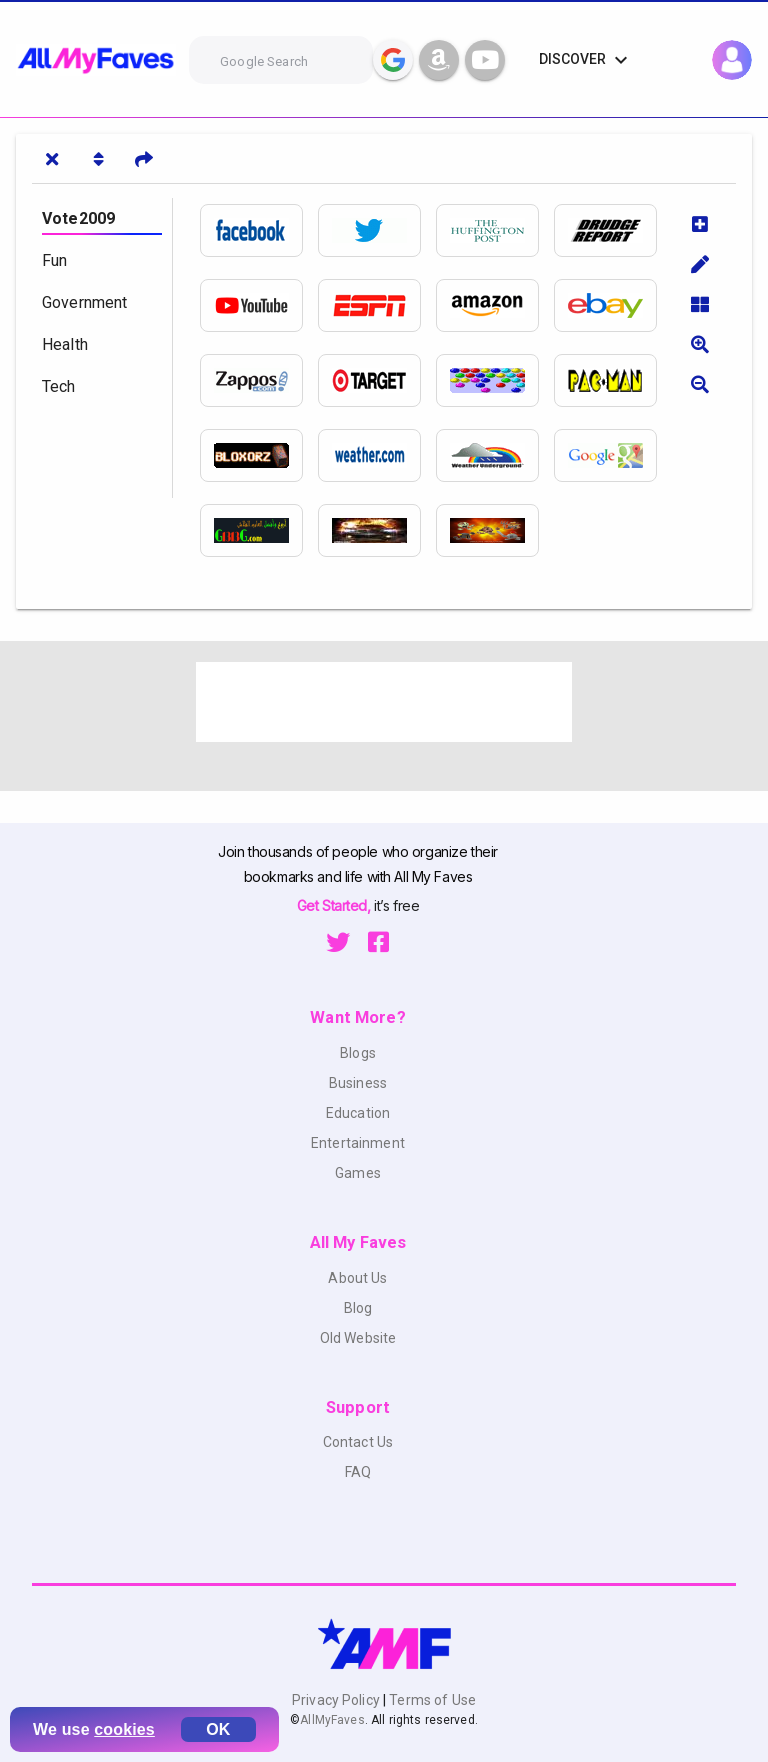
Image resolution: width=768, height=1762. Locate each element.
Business (358, 1083)
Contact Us (358, 1442)
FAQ (358, 1472)
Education (358, 1113)
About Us (357, 1278)
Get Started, (335, 905)
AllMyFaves (332, 1720)
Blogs (358, 1053)
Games (358, 1173)
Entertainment (358, 1143)
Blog (358, 1308)
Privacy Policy (337, 1700)
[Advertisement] (384, 702)
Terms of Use (431, 1700)
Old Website (358, 1338)
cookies (124, 1729)
